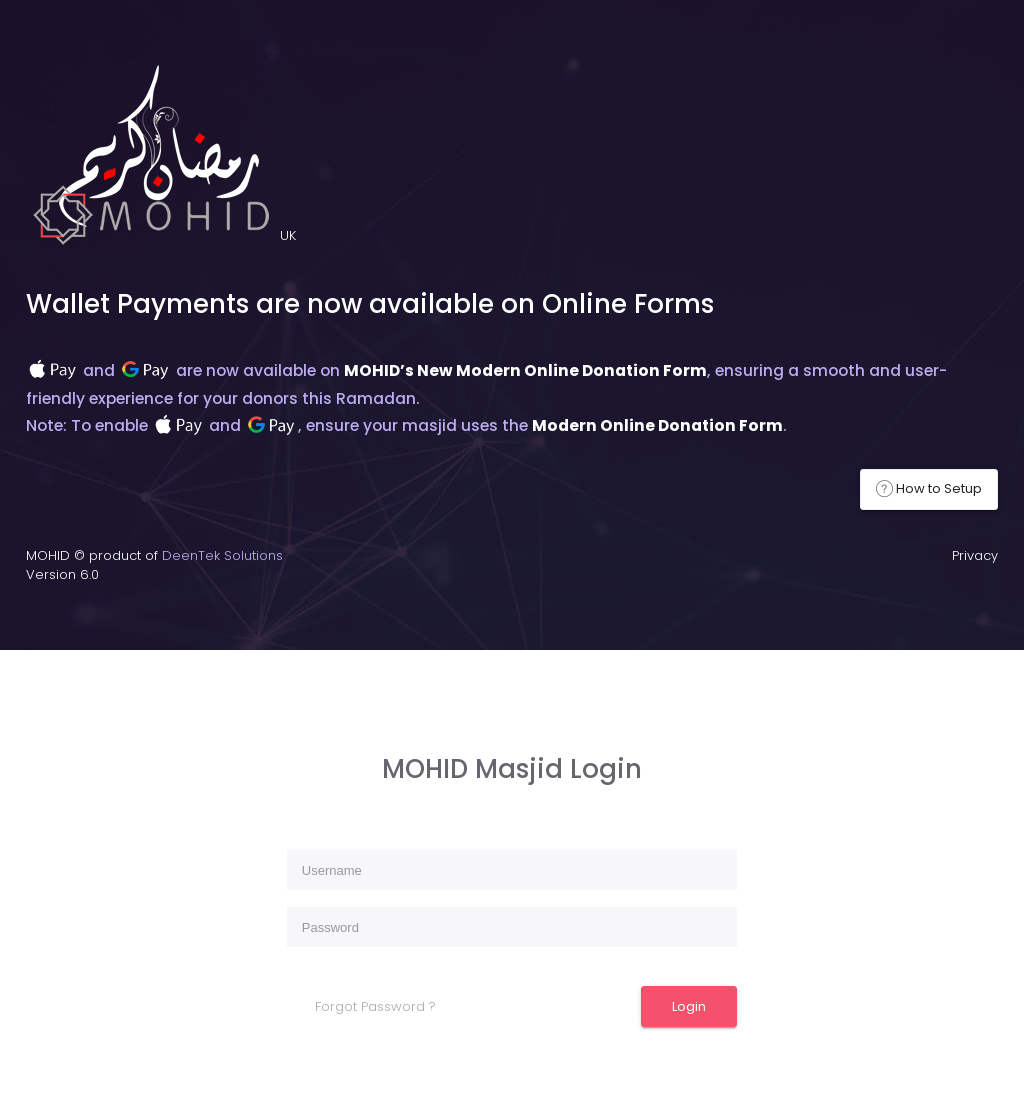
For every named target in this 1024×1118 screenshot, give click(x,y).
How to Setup (929, 489)
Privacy (975, 555)
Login (689, 1006)
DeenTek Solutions (222, 555)
